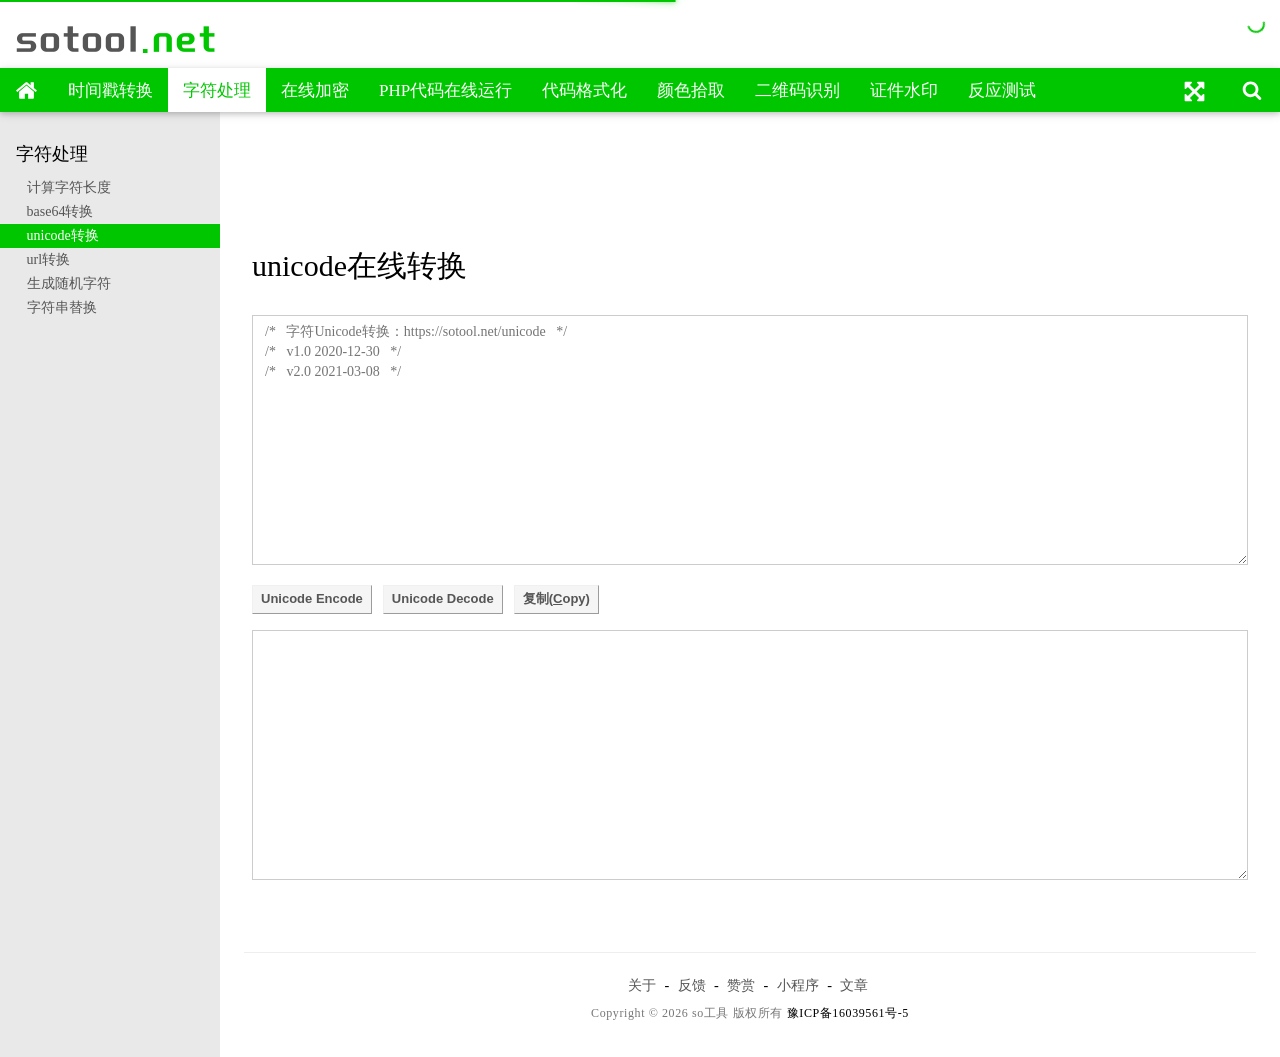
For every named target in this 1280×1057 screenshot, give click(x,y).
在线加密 (315, 90)
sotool (117, 39)
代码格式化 (584, 90)
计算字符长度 (63, 187)
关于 (642, 985)
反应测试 (1002, 90)
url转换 (43, 259)
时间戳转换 (110, 90)
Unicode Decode (443, 598)
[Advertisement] (750, 173)
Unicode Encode (312, 598)
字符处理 (217, 90)
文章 (854, 985)
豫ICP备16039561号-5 (848, 1013)
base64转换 (54, 211)
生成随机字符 (63, 283)
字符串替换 (56, 307)
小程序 (798, 985)
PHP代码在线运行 (445, 90)
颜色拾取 (691, 90)
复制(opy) (556, 598)
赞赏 (741, 985)
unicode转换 (57, 235)
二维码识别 (797, 90)
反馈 (692, 985)
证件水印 (904, 90)
